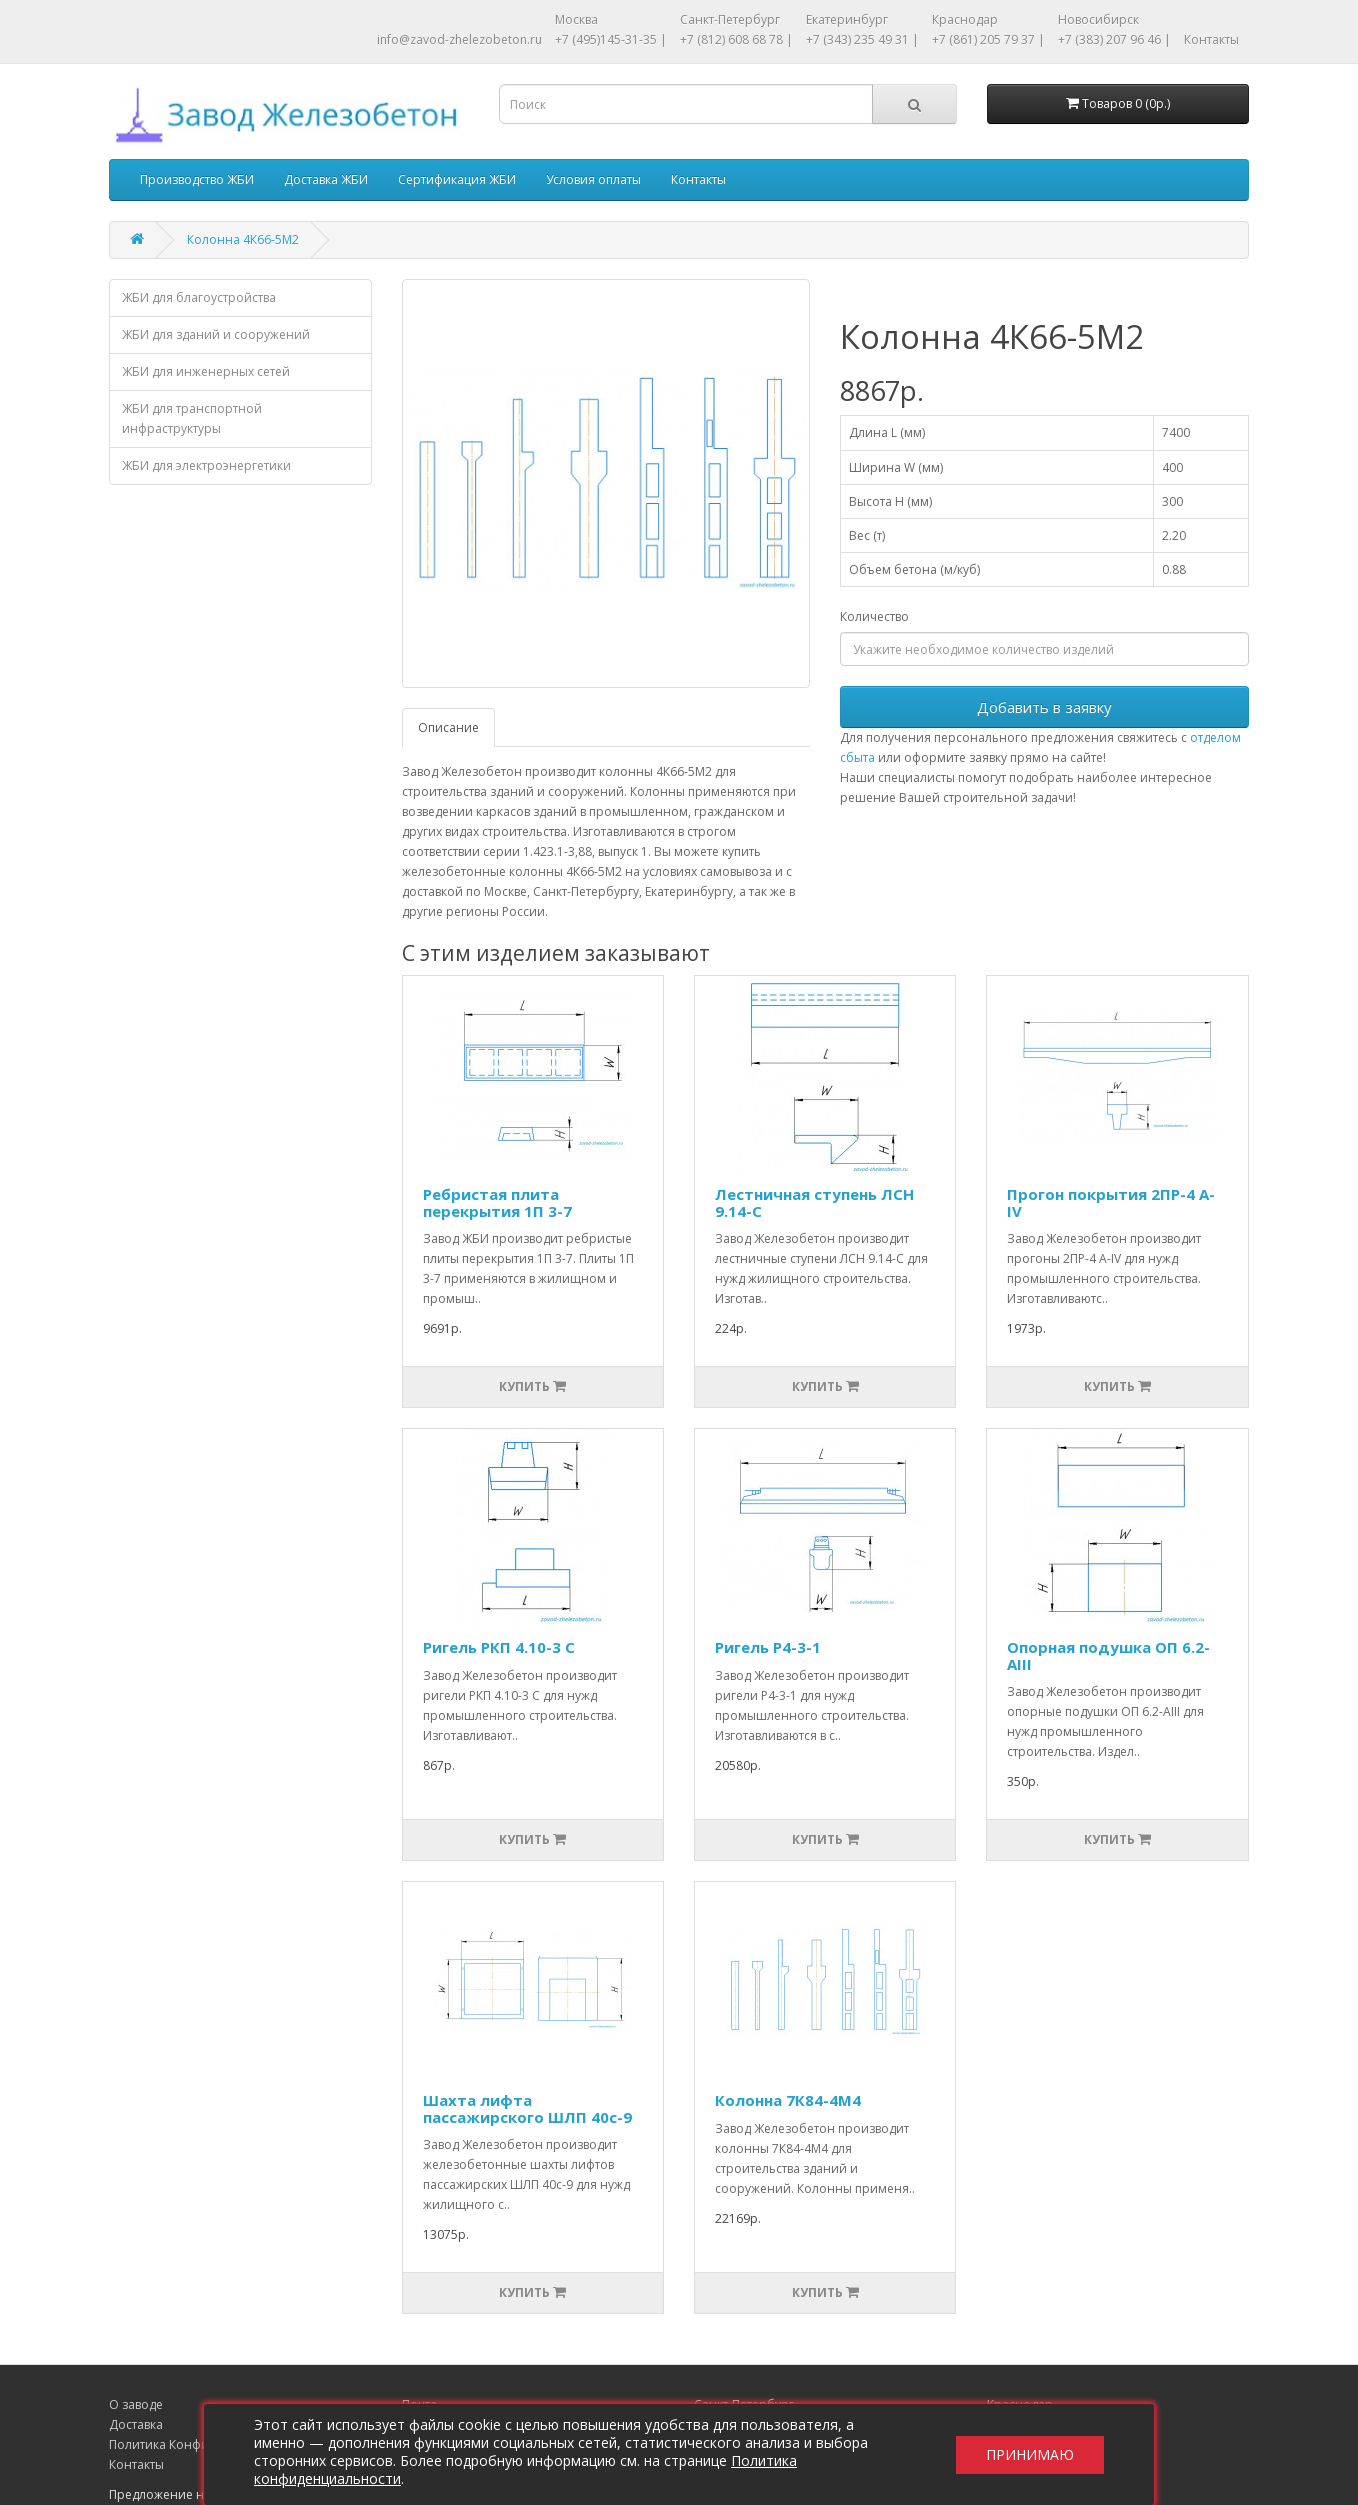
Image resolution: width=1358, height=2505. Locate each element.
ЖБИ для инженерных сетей (206, 371)
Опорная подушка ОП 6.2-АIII (1108, 1655)
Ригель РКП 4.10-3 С (499, 1647)
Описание (448, 727)
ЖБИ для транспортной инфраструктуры (192, 418)
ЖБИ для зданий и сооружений (216, 334)
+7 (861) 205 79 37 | (988, 39)
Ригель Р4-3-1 (768, 1647)
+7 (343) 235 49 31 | (862, 39)
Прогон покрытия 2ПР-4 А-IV (1111, 1202)
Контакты (1211, 39)
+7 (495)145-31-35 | (611, 39)
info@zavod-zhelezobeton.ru (459, 39)
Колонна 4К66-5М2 (243, 239)
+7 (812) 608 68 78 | (736, 39)
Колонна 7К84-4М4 (788, 2100)
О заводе (136, 2404)
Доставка (136, 2424)
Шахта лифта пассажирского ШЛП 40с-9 (527, 2108)
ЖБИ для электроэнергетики (206, 465)
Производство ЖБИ (197, 179)
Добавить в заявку (1044, 707)
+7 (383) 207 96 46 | (1114, 39)
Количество (874, 616)
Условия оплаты (593, 179)
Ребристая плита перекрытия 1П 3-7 (497, 1202)
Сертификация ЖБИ (457, 179)
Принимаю (1030, 2454)
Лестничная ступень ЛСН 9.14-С (814, 1202)
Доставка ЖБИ (326, 179)
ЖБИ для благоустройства (199, 297)
